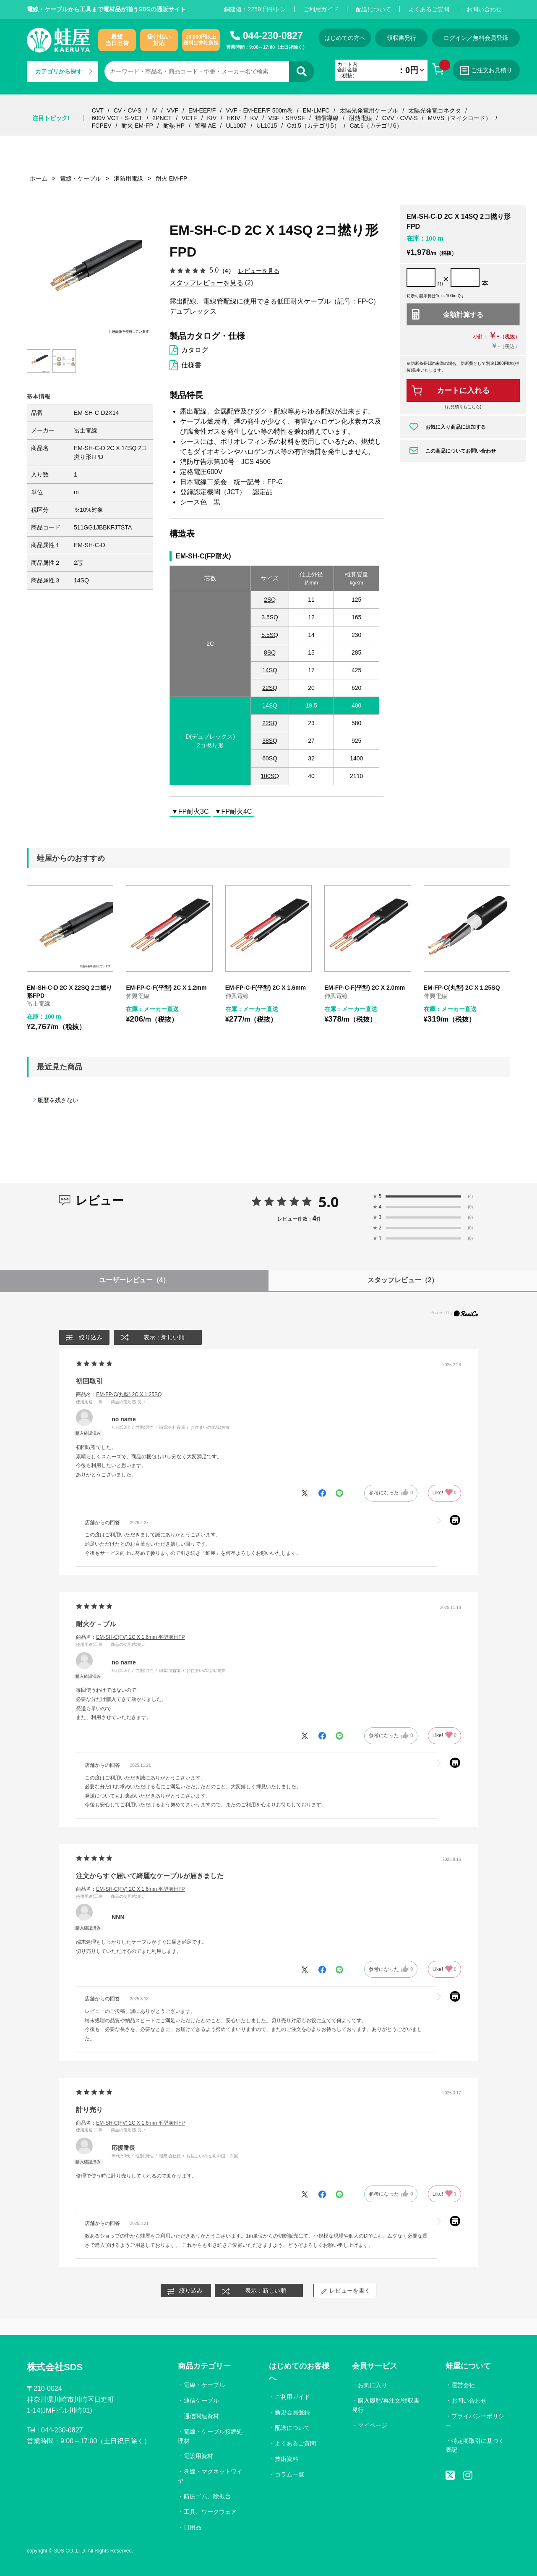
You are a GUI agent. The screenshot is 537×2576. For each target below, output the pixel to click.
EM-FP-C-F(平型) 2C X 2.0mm (364, 987)
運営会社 (463, 2385)
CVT (98, 110)
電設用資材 (198, 2456)
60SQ (269, 758)
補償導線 (327, 118)
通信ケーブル (201, 2400)
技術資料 (286, 2458)
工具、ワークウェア (210, 2511)
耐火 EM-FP (137, 125)
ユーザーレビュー (134, 1280)
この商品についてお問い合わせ (460, 451)
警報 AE (205, 125)
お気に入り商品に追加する (455, 427)
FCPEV (102, 125)
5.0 (328, 1201)
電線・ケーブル (204, 2385)
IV (154, 110)
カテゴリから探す (63, 71)
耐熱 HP (174, 125)
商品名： (119, 1394)
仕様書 (191, 365)
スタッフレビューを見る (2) (211, 282)
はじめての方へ (344, 37)
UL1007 (236, 125)
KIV (212, 118)
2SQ (270, 599)
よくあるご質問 (428, 9)
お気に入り (372, 2385)
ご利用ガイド (321, 9)
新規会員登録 (292, 2412)
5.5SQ (269, 635)
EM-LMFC (316, 110)
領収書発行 (401, 37)
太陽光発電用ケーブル (368, 110)
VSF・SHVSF (286, 118)
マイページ (372, 2425)
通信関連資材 (201, 2416)
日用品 (192, 2527)
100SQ (270, 776)
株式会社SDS (55, 2367)
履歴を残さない (57, 1100)
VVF (172, 110)
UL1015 (266, 125)
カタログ (194, 350)
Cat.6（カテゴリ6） (375, 125)
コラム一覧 (289, 2474)
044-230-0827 (273, 35)
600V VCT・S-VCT (117, 118)
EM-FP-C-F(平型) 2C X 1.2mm (166, 987)
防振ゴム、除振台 (207, 2496)
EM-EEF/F (202, 110)
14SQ (269, 670)
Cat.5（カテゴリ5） (313, 125)
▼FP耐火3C (190, 811)
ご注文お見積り (486, 70)
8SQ (270, 652)
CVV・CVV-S (400, 118)
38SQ (269, 740)
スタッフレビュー (403, 1280)
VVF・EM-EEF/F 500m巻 (259, 110)
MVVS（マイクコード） (459, 118)
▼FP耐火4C (233, 811)
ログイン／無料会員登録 (475, 37)
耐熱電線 (360, 118)
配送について (373, 9)
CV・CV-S (127, 110)
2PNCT (162, 118)
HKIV (233, 118)
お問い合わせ (484, 9)
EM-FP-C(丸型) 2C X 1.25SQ (462, 987)
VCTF (189, 118)
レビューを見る (258, 271)
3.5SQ (269, 617)
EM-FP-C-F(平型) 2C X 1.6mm (265, 987)
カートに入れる (463, 390)
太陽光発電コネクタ (434, 110)
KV (254, 118)
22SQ (269, 687)
